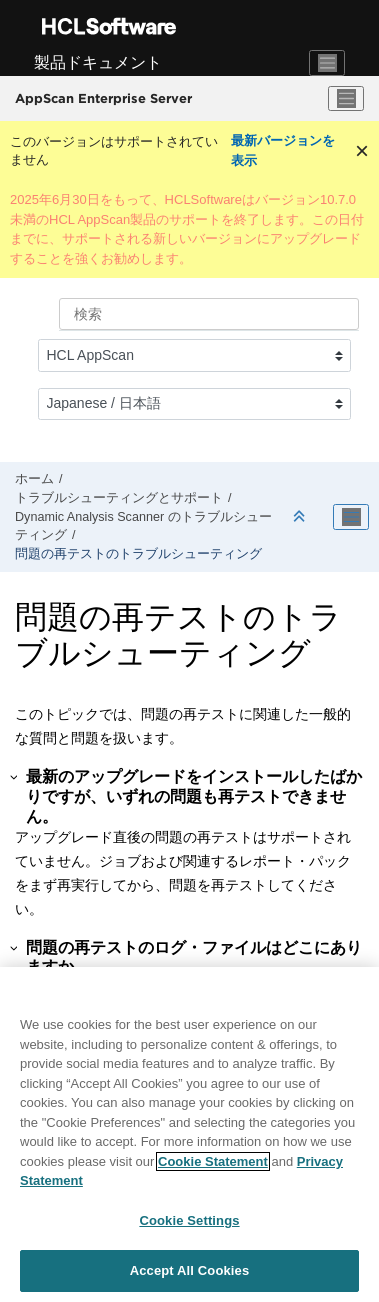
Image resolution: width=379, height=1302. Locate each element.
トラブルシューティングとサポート (119, 498)
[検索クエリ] (209, 314)
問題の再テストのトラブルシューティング (138, 554)
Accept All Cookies (190, 1270)
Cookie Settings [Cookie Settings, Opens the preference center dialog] (189, 1220)
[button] (15, 777)
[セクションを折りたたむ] (301, 517)
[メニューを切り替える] (346, 99)
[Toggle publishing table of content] (351, 517)
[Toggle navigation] (327, 63)
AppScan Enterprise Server (103, 98)
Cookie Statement (213, 1161)
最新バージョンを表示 (283, 150)
